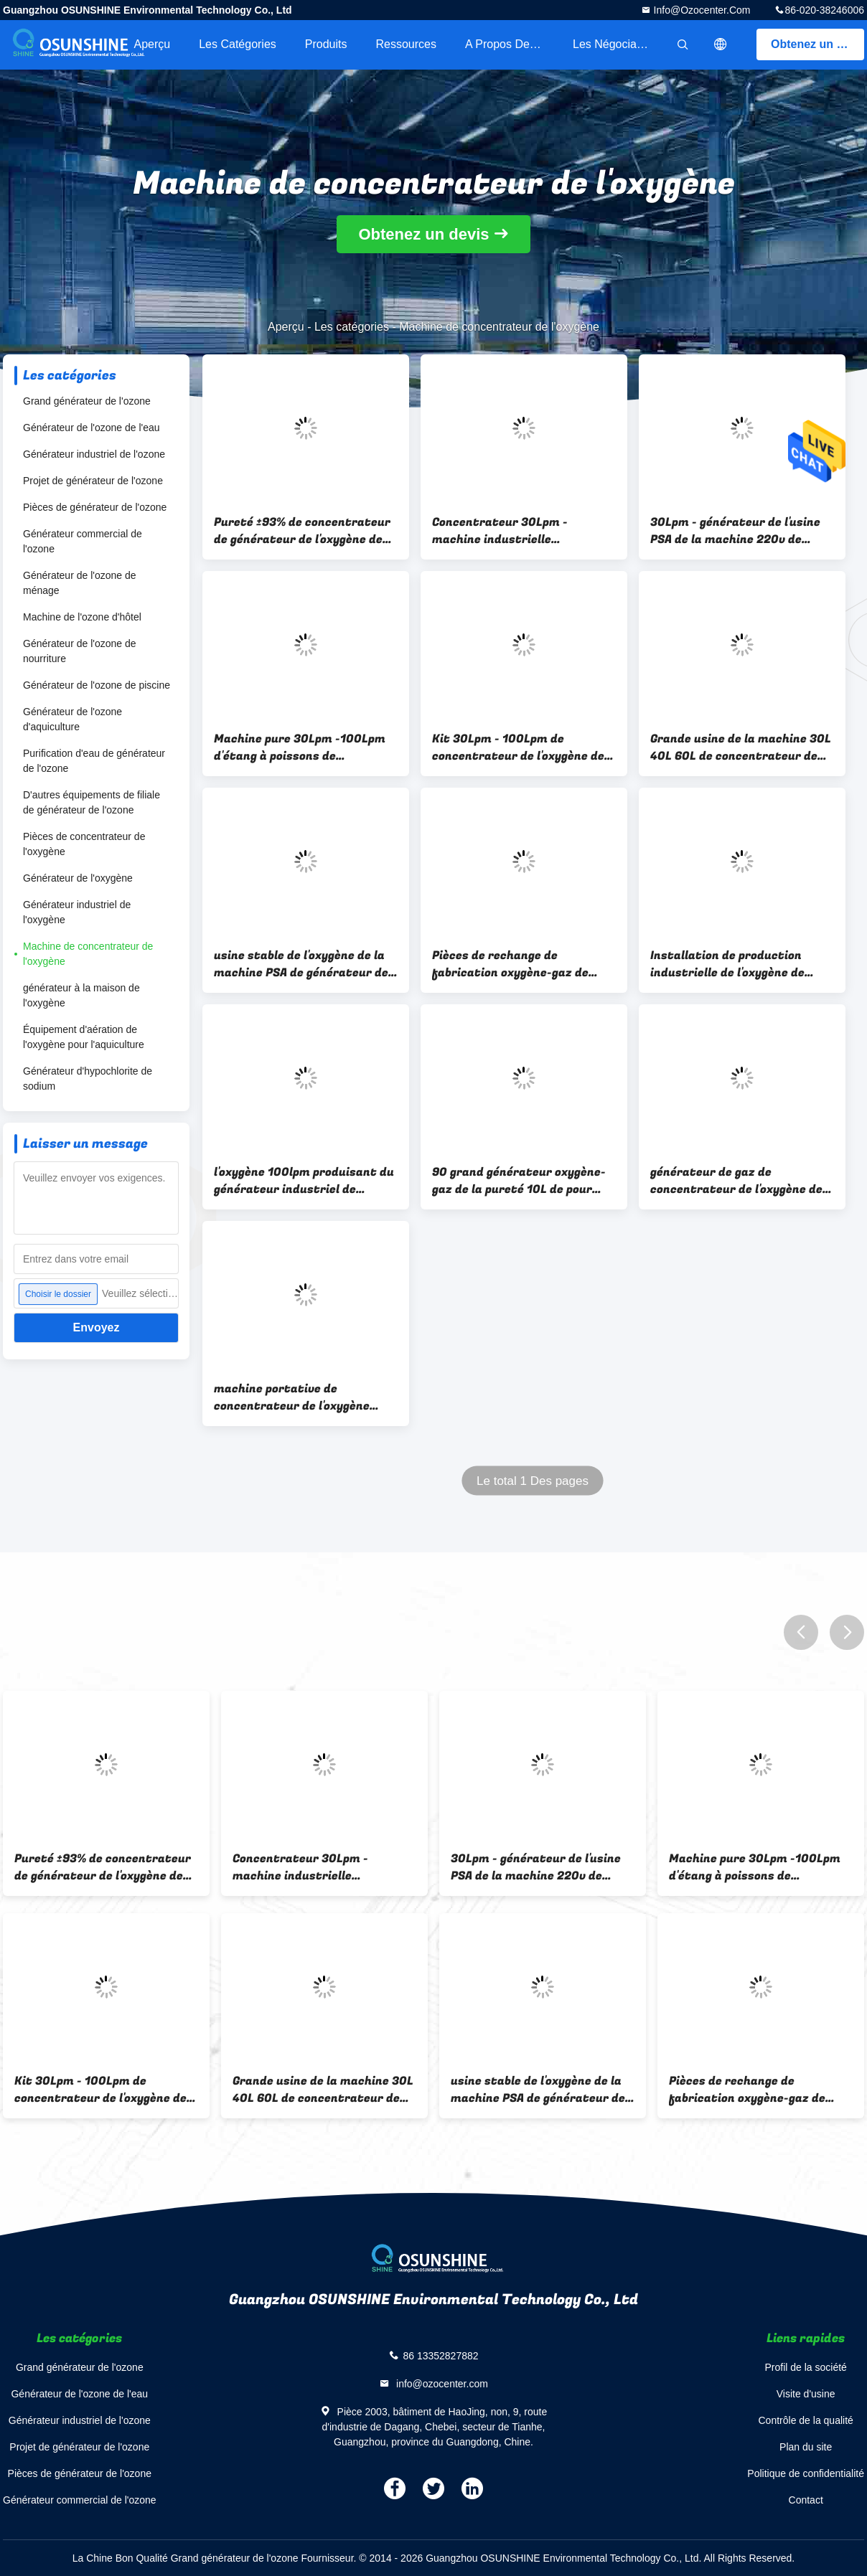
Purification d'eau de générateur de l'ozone (94, 760)
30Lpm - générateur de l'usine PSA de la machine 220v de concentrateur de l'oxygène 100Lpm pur (735, 531)
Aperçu (151, 44)
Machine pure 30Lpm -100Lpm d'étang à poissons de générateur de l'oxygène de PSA (302, 747)
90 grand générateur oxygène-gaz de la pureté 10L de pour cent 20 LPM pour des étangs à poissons (520, 1181)
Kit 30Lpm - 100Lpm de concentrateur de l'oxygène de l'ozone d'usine (518, 747)
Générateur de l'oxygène (78, 878)
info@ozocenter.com (701, 10)
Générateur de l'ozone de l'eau (91, 427)
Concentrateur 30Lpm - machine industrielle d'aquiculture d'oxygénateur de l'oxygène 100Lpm (520, 531)
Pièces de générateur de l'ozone (95, 507)
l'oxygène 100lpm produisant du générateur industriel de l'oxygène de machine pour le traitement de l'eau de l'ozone (304, 1181)
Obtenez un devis (817, 44)
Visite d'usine (806, 2394)
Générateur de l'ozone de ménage (79, 583)
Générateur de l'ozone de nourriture (79, 651)
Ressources (406, 44)
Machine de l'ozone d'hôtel (82, 617)
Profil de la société (805, 2367)
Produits (326, 44)
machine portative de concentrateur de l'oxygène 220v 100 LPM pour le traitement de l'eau (292, 1397)
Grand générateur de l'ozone (87, 401)
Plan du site (805, 2447)
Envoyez (96, 1327)
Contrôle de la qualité (806, 2420)
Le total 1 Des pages (533, 1481)
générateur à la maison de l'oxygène (81, 995)
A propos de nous (511, 44)
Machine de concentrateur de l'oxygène (88, 953)
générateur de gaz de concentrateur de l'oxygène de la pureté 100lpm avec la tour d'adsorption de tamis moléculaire (736, 1181)
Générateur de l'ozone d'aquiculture (72, 719)
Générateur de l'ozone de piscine (96, 685)
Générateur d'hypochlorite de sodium (87, 1078)
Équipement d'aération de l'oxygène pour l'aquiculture (83, 1037)
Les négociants (612, 44)
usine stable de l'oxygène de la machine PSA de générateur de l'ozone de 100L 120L (301, 964)
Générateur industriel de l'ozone (94, 454)
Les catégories (237, 44)
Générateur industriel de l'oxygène (77, 912)
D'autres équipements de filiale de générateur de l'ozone (91, 802)
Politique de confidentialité (805, 2473)
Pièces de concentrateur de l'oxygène (84, 844)
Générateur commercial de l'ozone (82, 541)
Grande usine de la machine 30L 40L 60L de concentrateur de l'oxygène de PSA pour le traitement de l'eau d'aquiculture (740, 747)
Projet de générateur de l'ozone (93, 480)
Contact (806, 2500)
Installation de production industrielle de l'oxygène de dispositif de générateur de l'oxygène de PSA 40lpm (728, 964)
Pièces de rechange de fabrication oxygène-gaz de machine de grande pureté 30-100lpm (518, 964)
